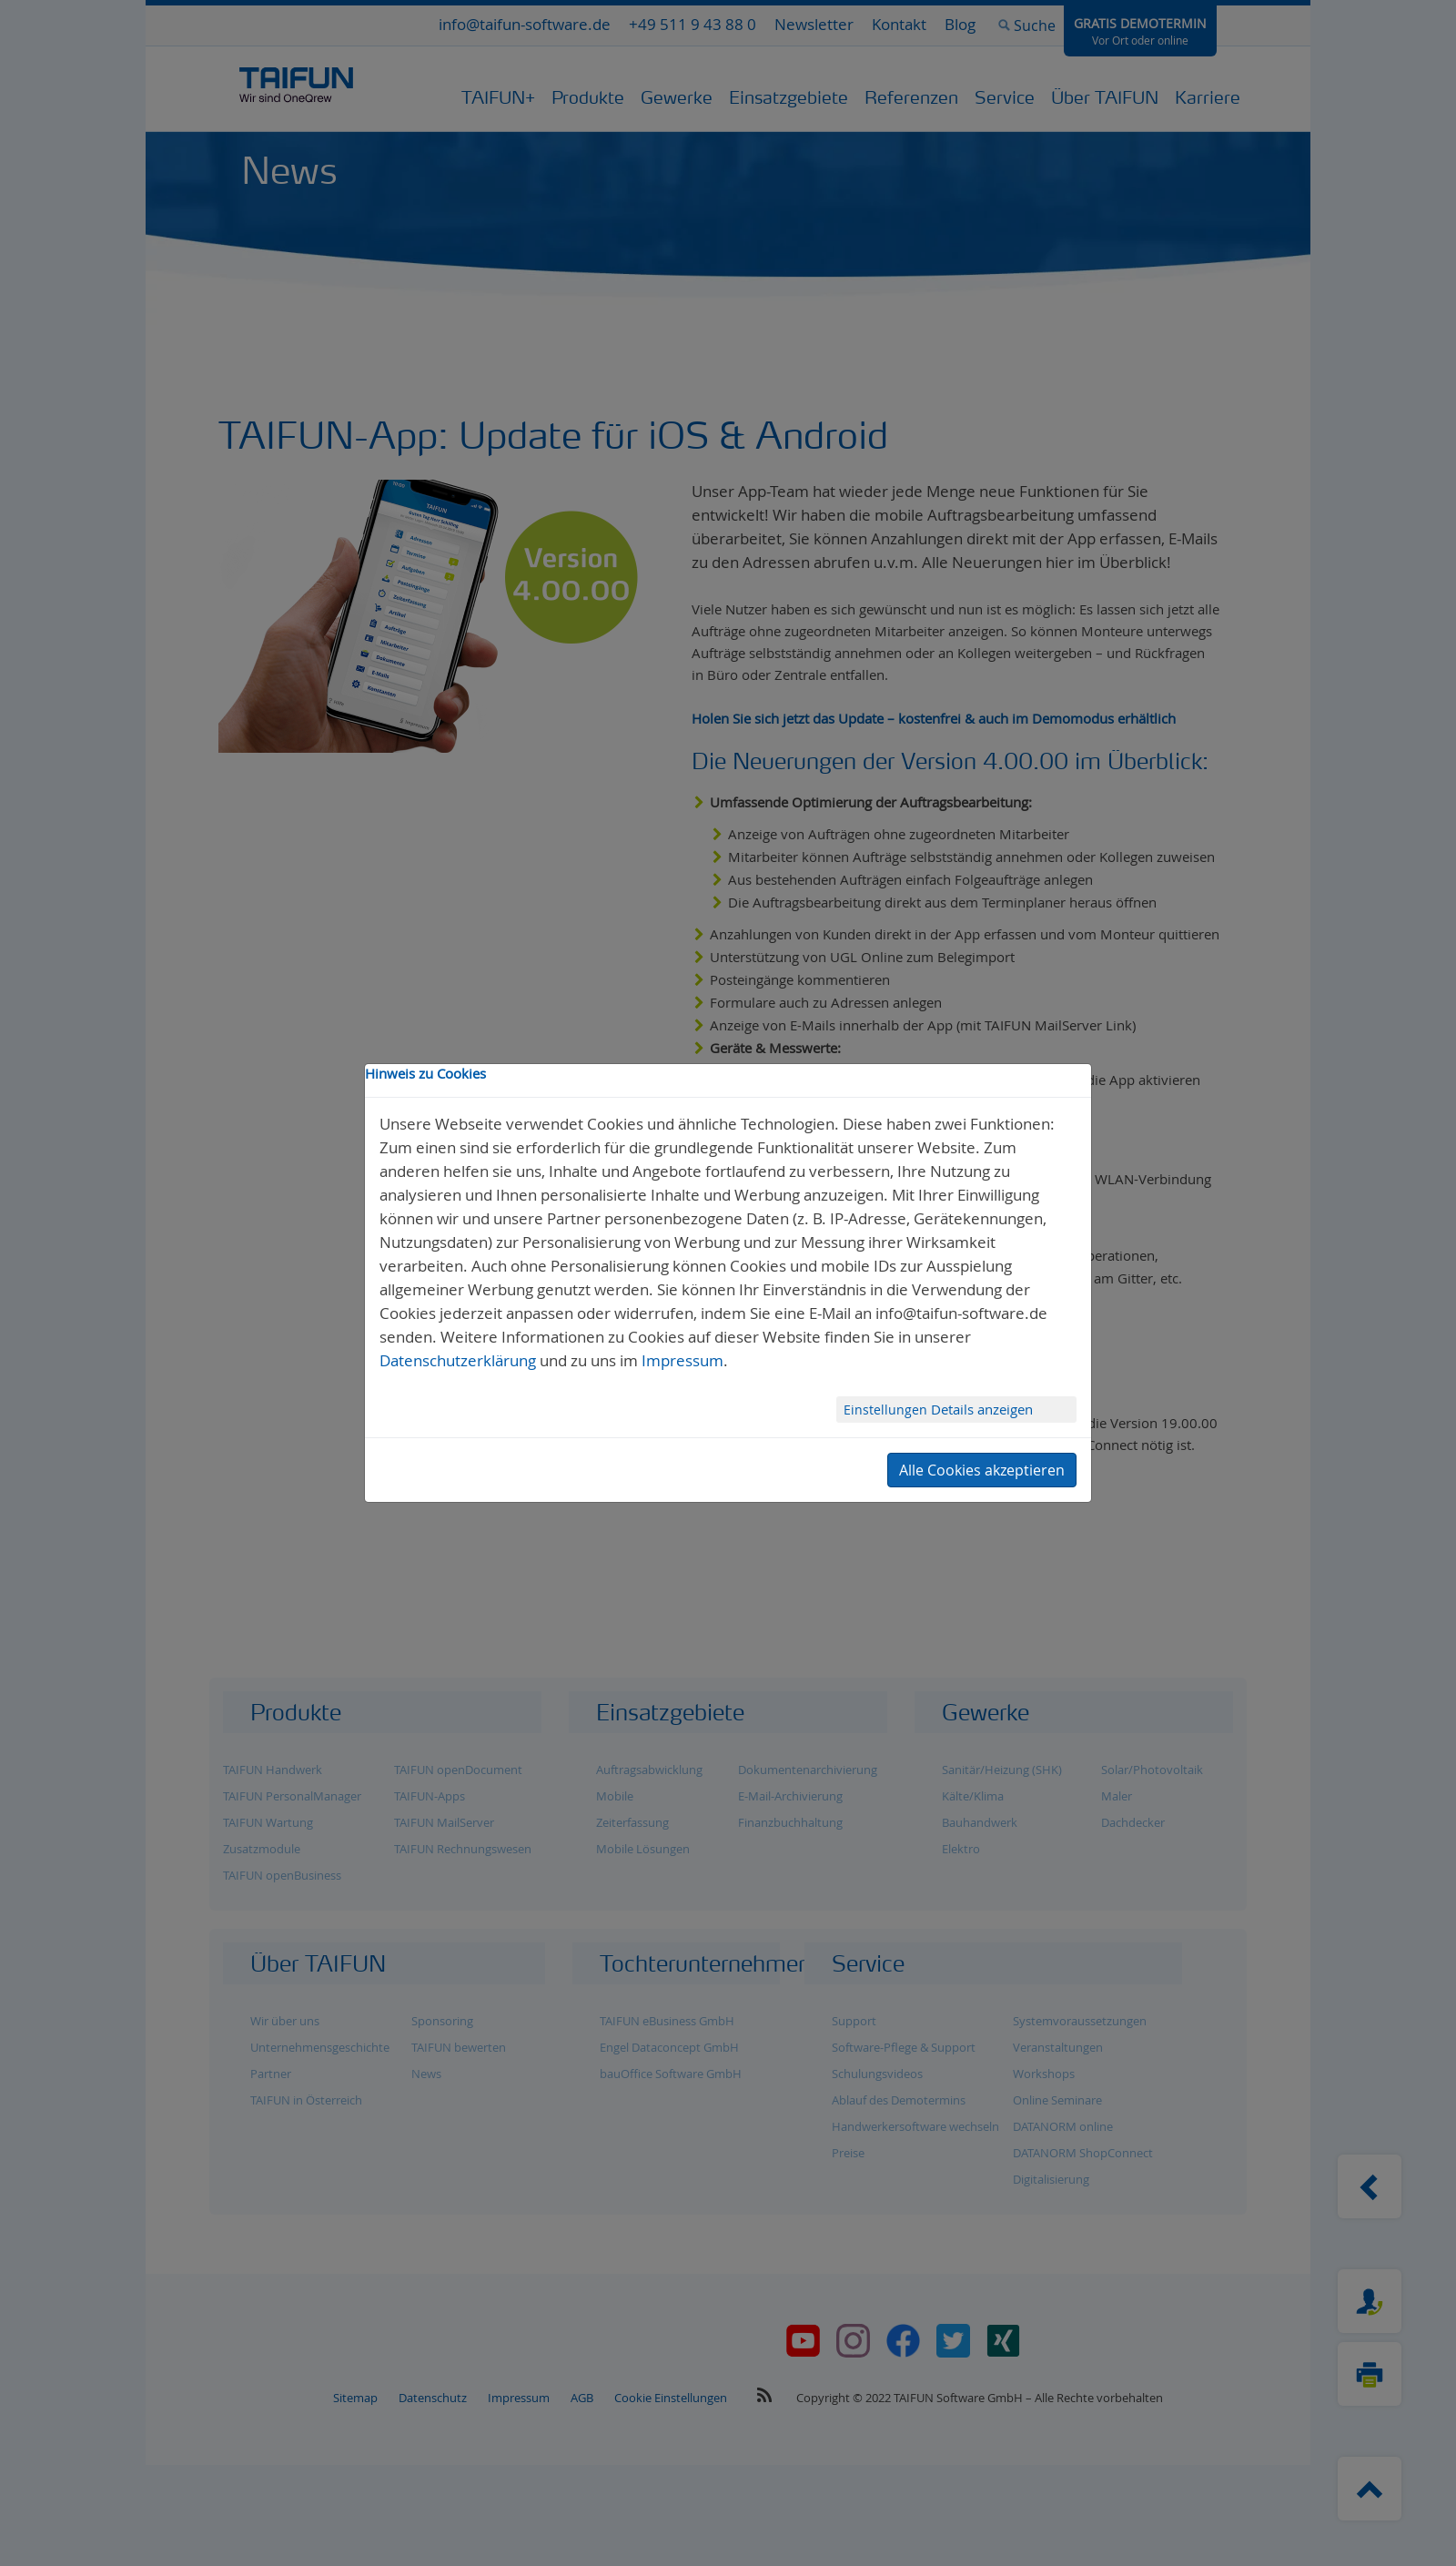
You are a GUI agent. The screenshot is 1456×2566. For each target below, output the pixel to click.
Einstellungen (887, 1409)
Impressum (682, 1360)
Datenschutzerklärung (457, 1360)
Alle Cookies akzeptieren (982, 1470)
